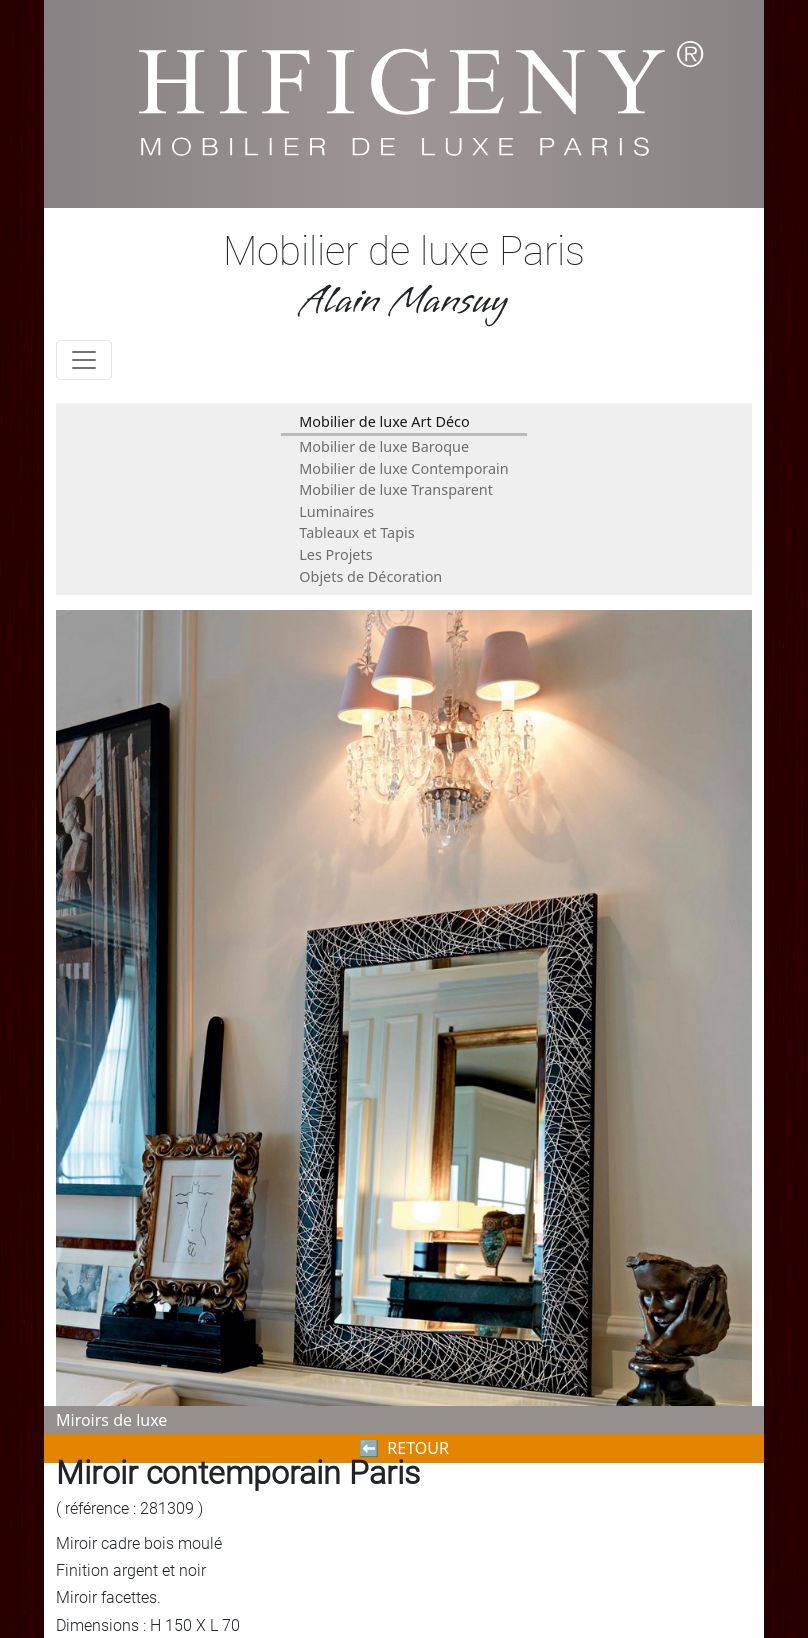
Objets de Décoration (370, 576)
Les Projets (335, 554)
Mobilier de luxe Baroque (384, 446)
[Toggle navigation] (84, 360)
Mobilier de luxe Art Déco (384, 421)
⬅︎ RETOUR (404, 1448)
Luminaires (336, 511)
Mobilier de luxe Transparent (396, 489)
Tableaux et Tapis (356, 532)
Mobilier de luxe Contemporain (403, 468)
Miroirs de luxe (111, 1420)
